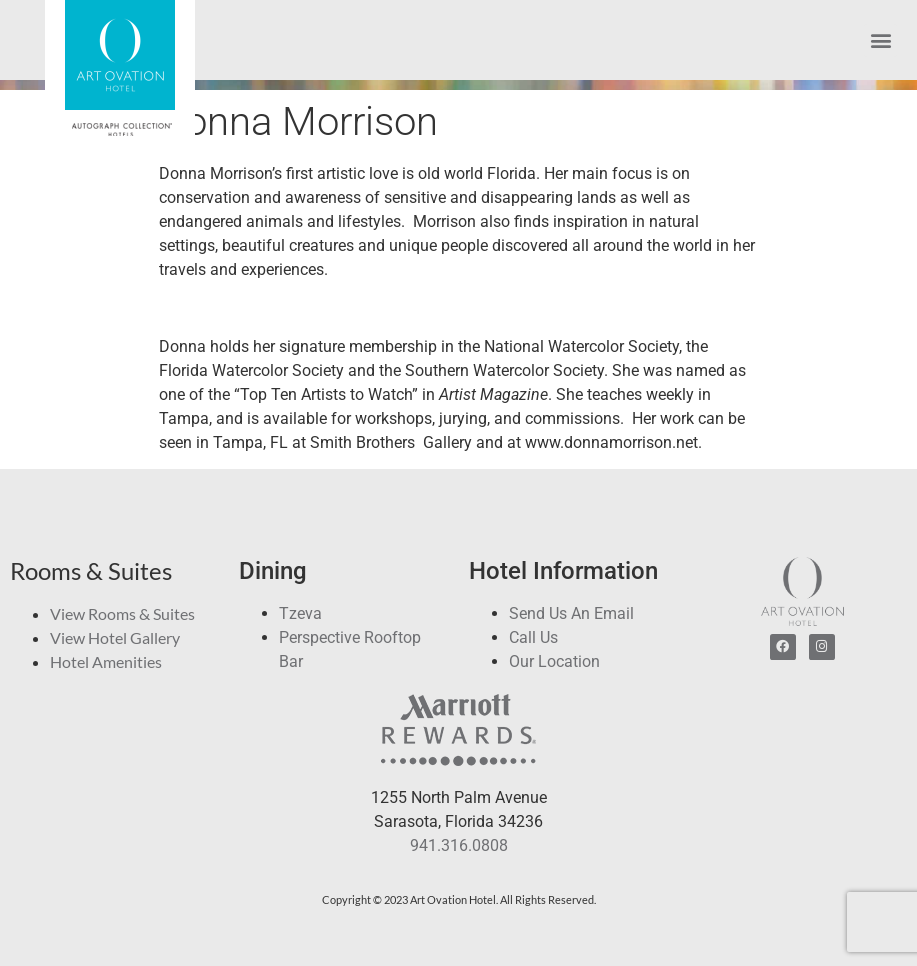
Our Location (554, 661)
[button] (880, 40)
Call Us (533, 637)
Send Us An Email (571, 613)
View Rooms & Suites (122, 613)
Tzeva (300, 613)
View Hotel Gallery (115, 637)
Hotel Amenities (106, 661)
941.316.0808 (459, 845)
